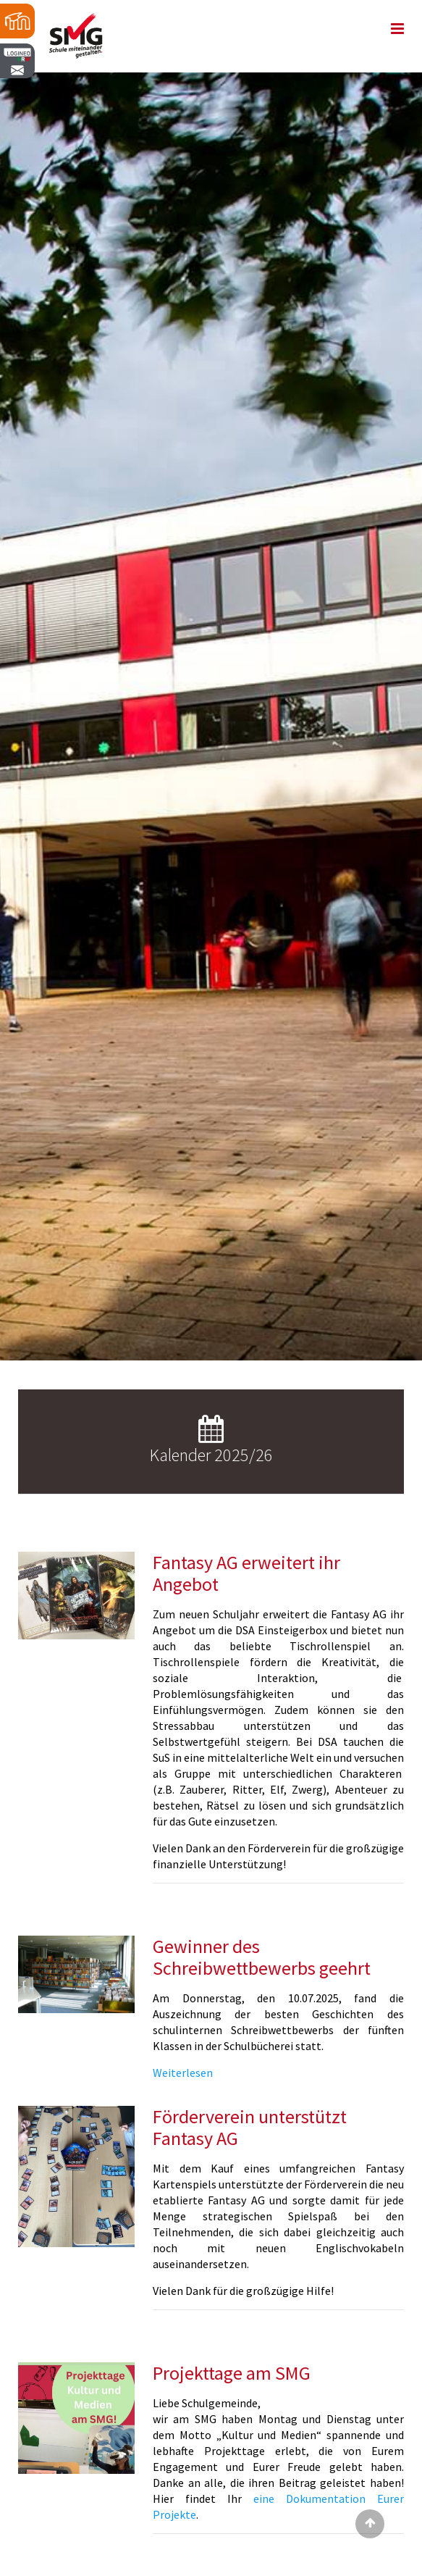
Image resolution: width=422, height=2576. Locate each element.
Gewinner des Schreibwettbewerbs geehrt (262, 1957)
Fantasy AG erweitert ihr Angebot (246, 1573)
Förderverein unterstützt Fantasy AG (250, 2127)
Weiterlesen (183, 2072)
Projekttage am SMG (232, 2373)
